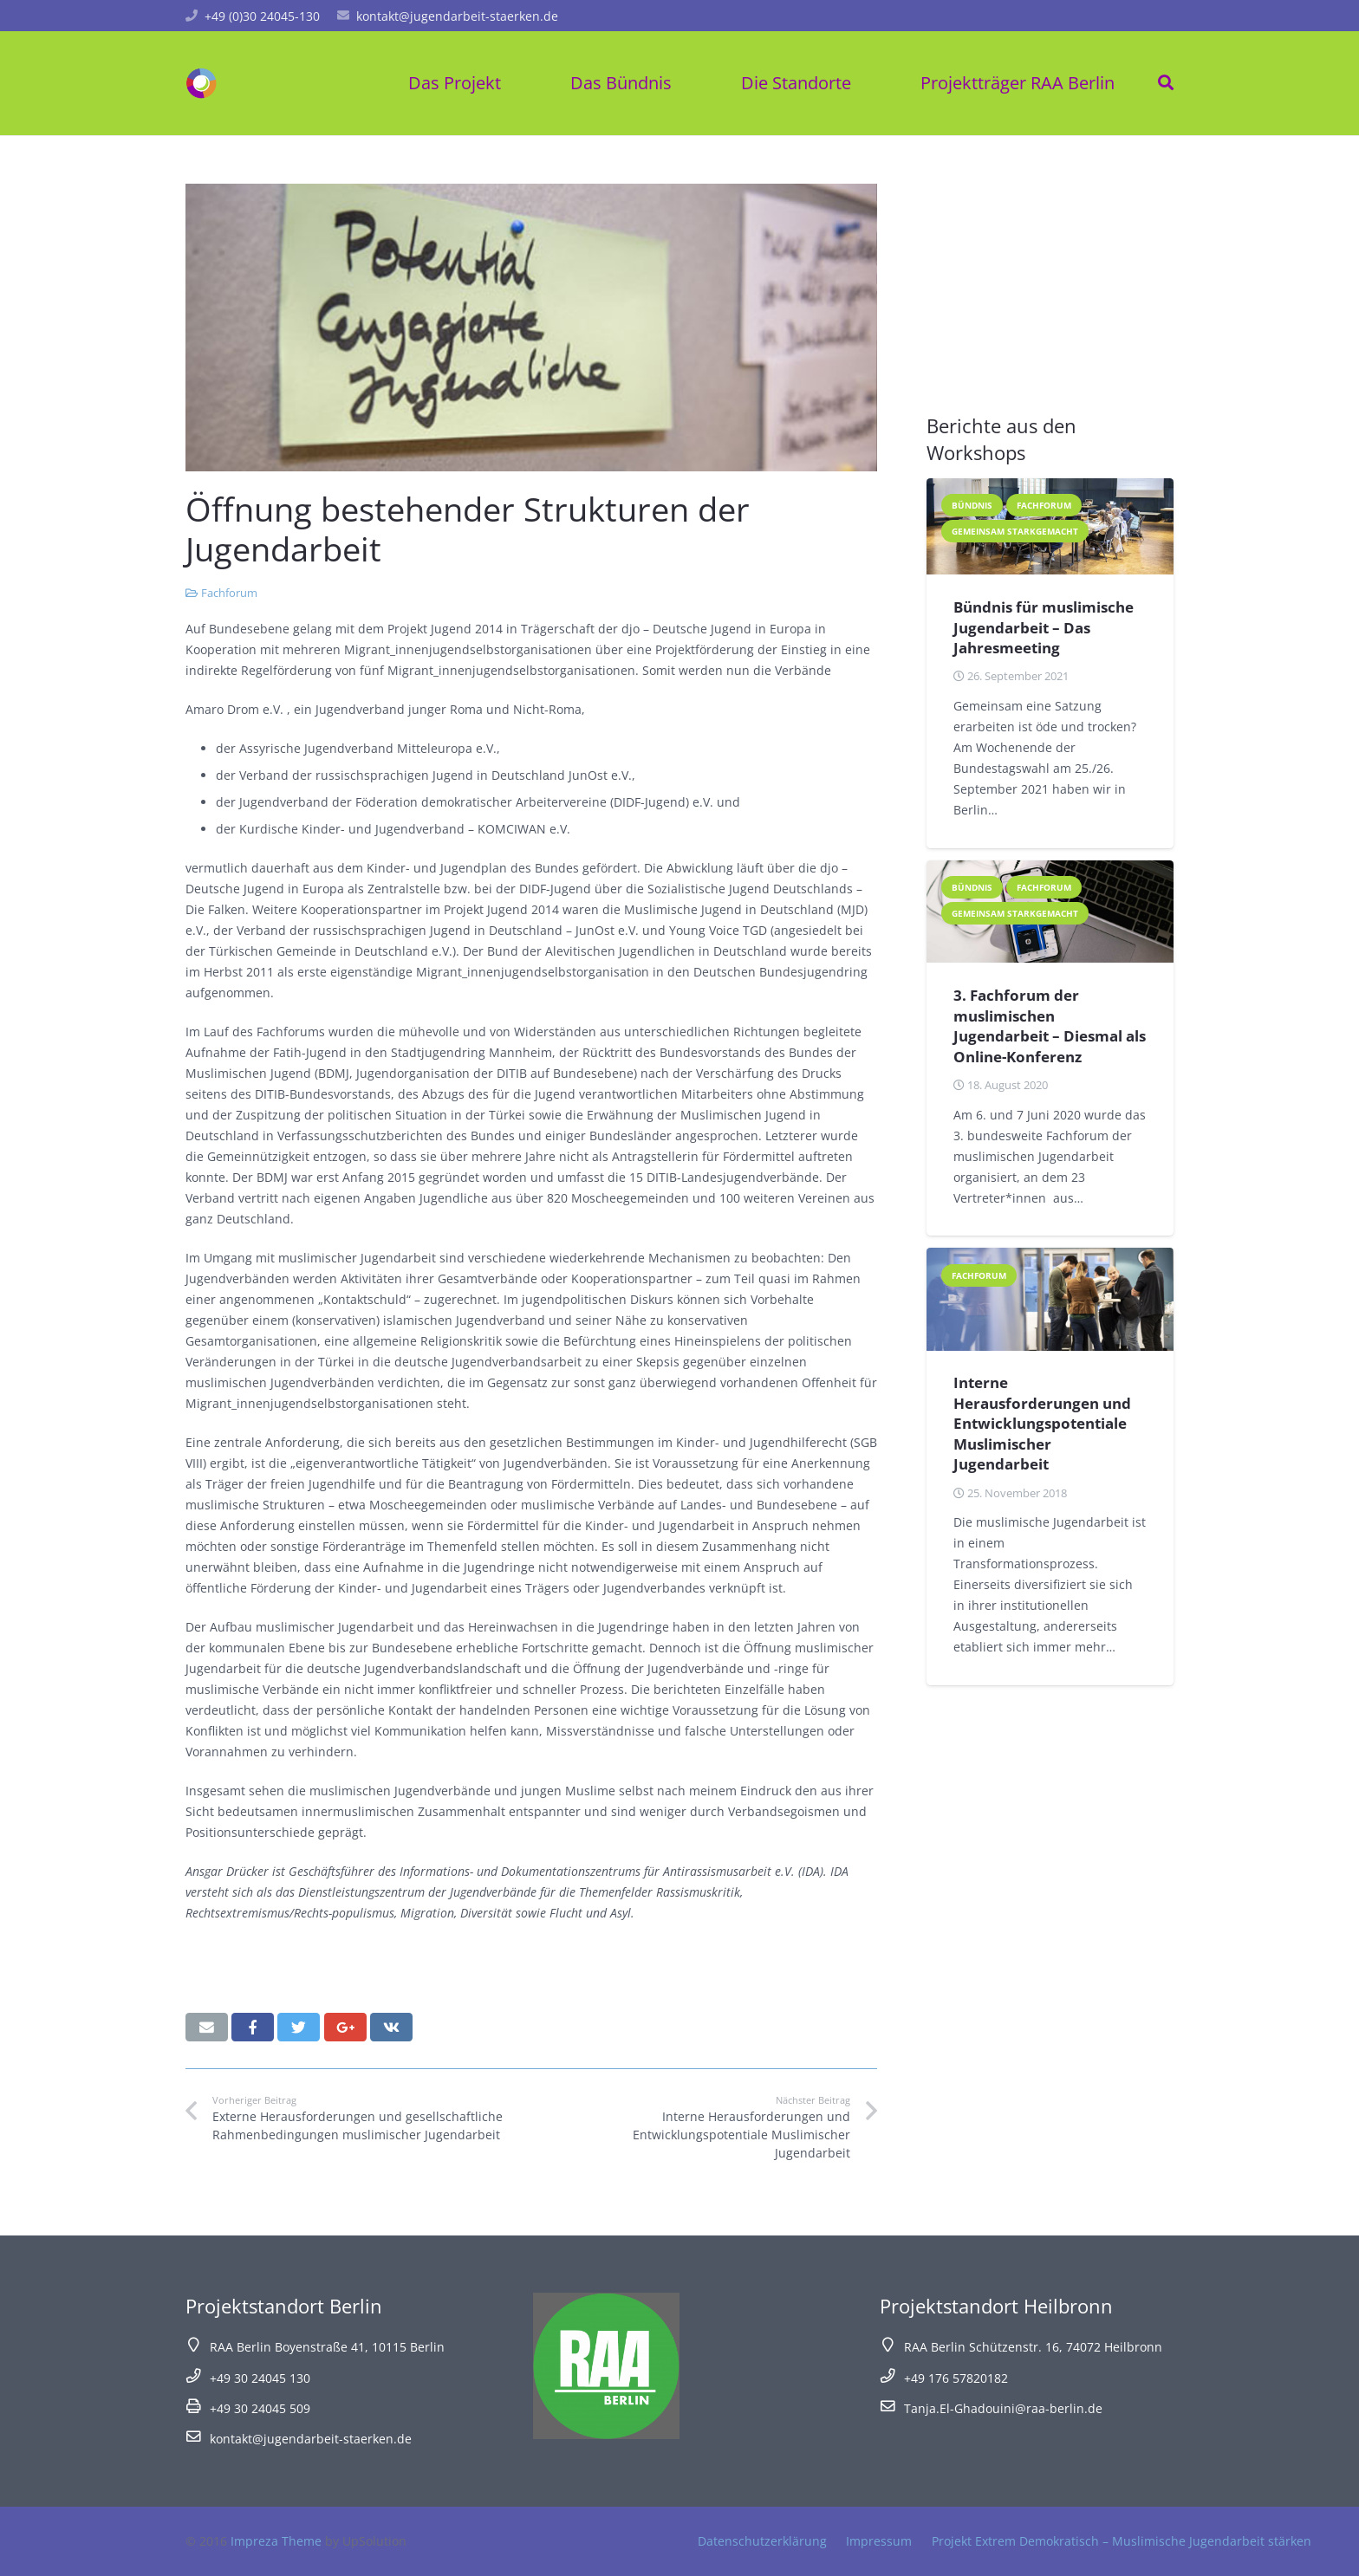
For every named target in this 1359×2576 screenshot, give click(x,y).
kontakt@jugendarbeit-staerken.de (457, 16)
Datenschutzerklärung (762, 2541)
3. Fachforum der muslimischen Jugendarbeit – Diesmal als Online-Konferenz (1049, 1026)
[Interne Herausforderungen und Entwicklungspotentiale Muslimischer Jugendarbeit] (1050, 1299)
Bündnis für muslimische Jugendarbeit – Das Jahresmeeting (1043, 627)
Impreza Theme (276, 2541)
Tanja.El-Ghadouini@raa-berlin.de (1003, 2408)
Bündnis (972, 505)
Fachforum (229, 593)
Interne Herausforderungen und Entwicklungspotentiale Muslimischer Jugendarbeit (1042, 1423)
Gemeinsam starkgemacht (1015, 531)
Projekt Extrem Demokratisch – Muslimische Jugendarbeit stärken (1121, 2541)
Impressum (879, 2541)
